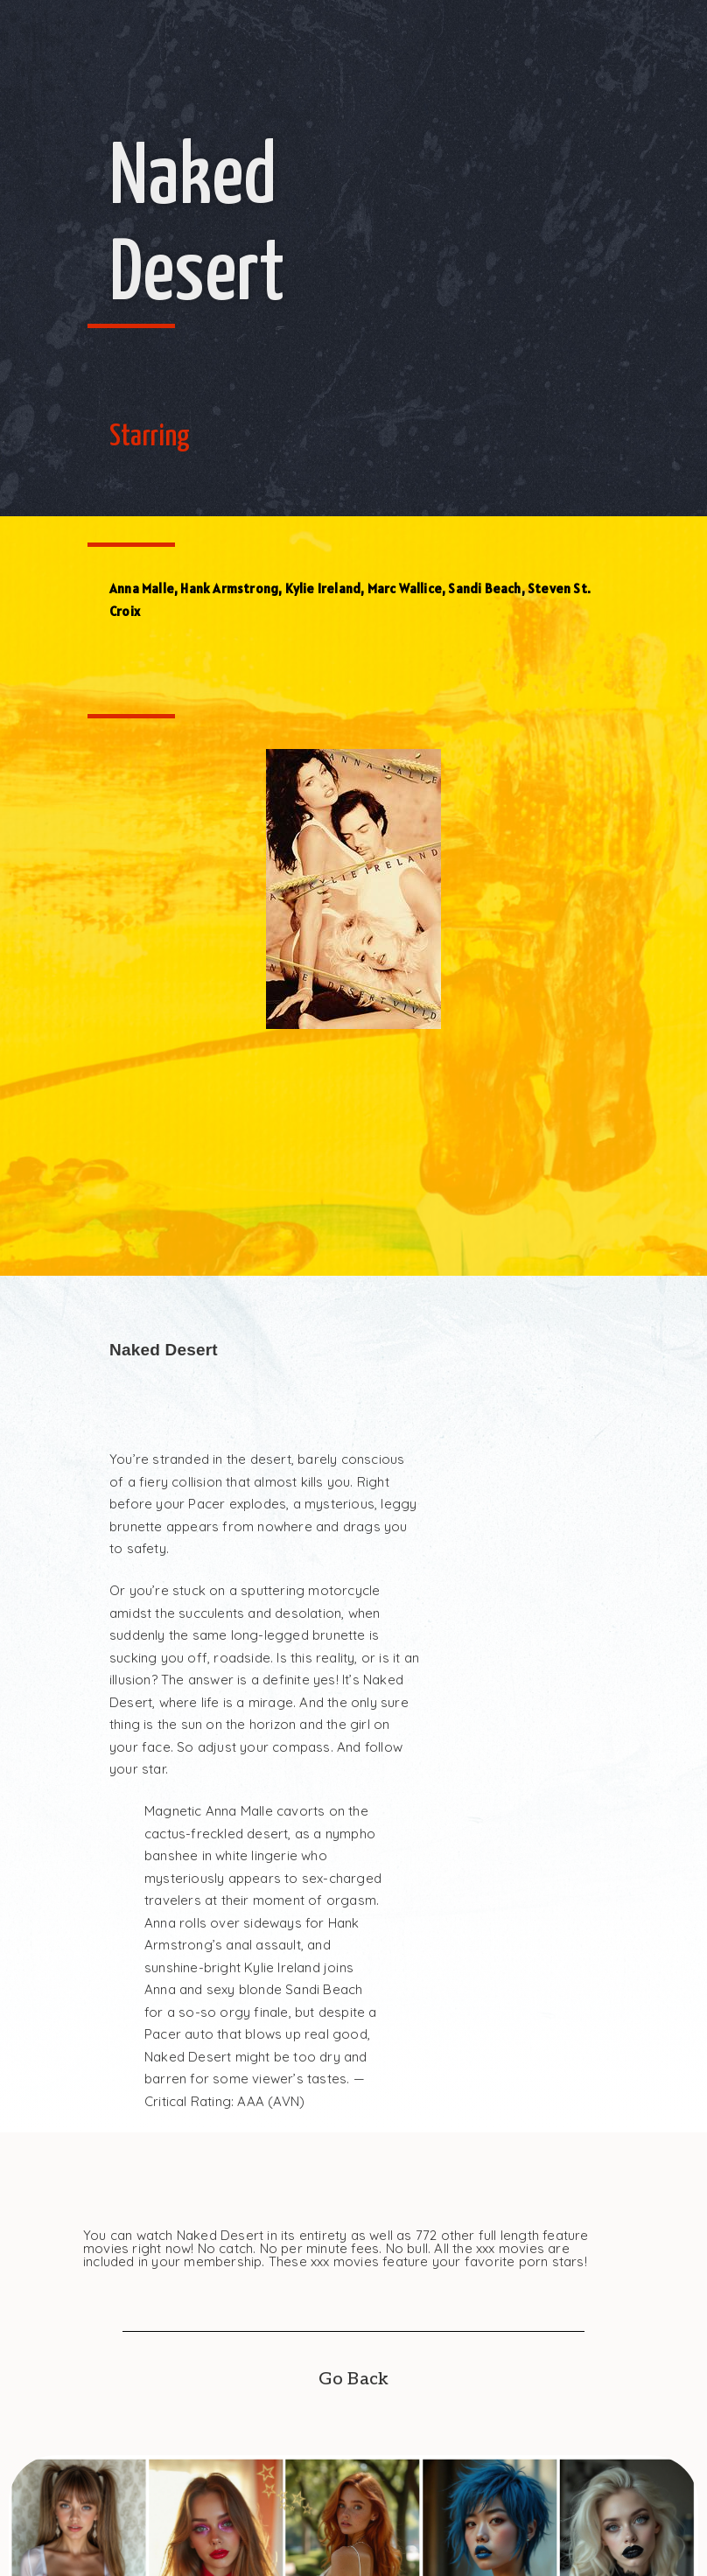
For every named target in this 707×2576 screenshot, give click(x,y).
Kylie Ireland (323, 588)
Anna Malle (141, 588)
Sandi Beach (484, 588)
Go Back (353, 2379)
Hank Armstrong (229, 588)
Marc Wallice (405, 588)
